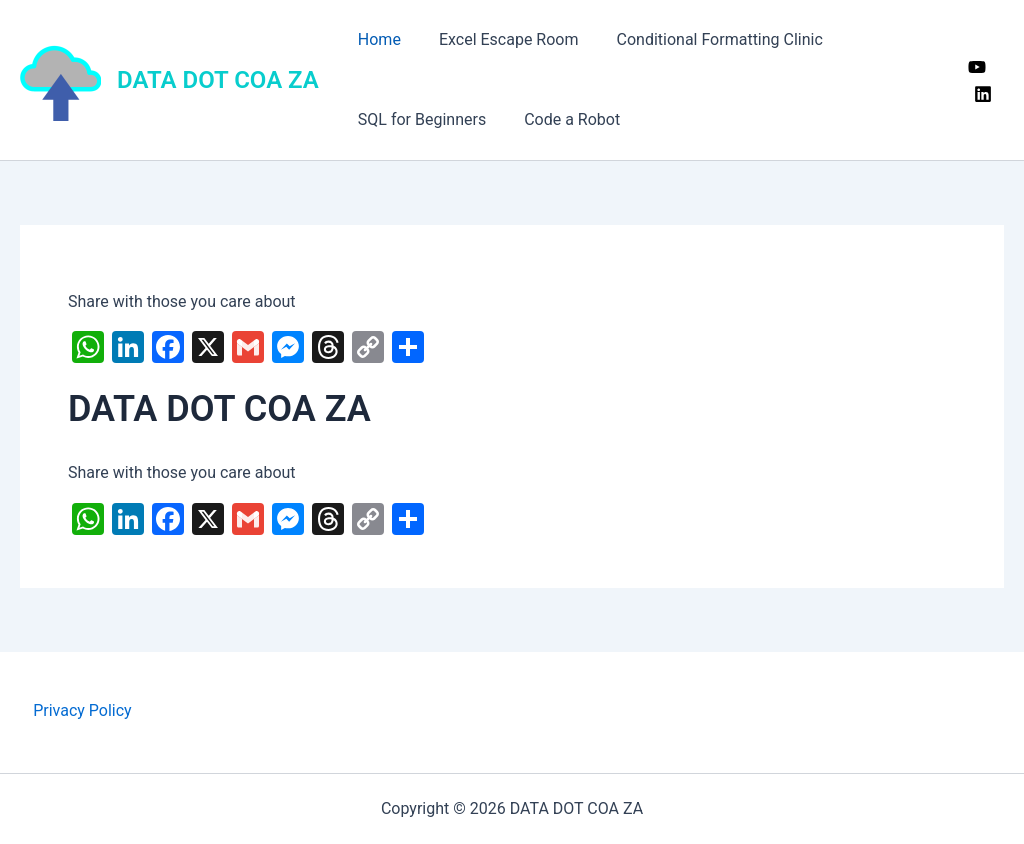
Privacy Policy (82, 710)
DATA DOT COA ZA (218, 80)
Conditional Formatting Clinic (705, 39)
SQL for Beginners (419, 119)
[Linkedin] (981, 94)
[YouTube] (975, 67)
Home (376, 39)
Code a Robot (563, 119)
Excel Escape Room (500, 39)
